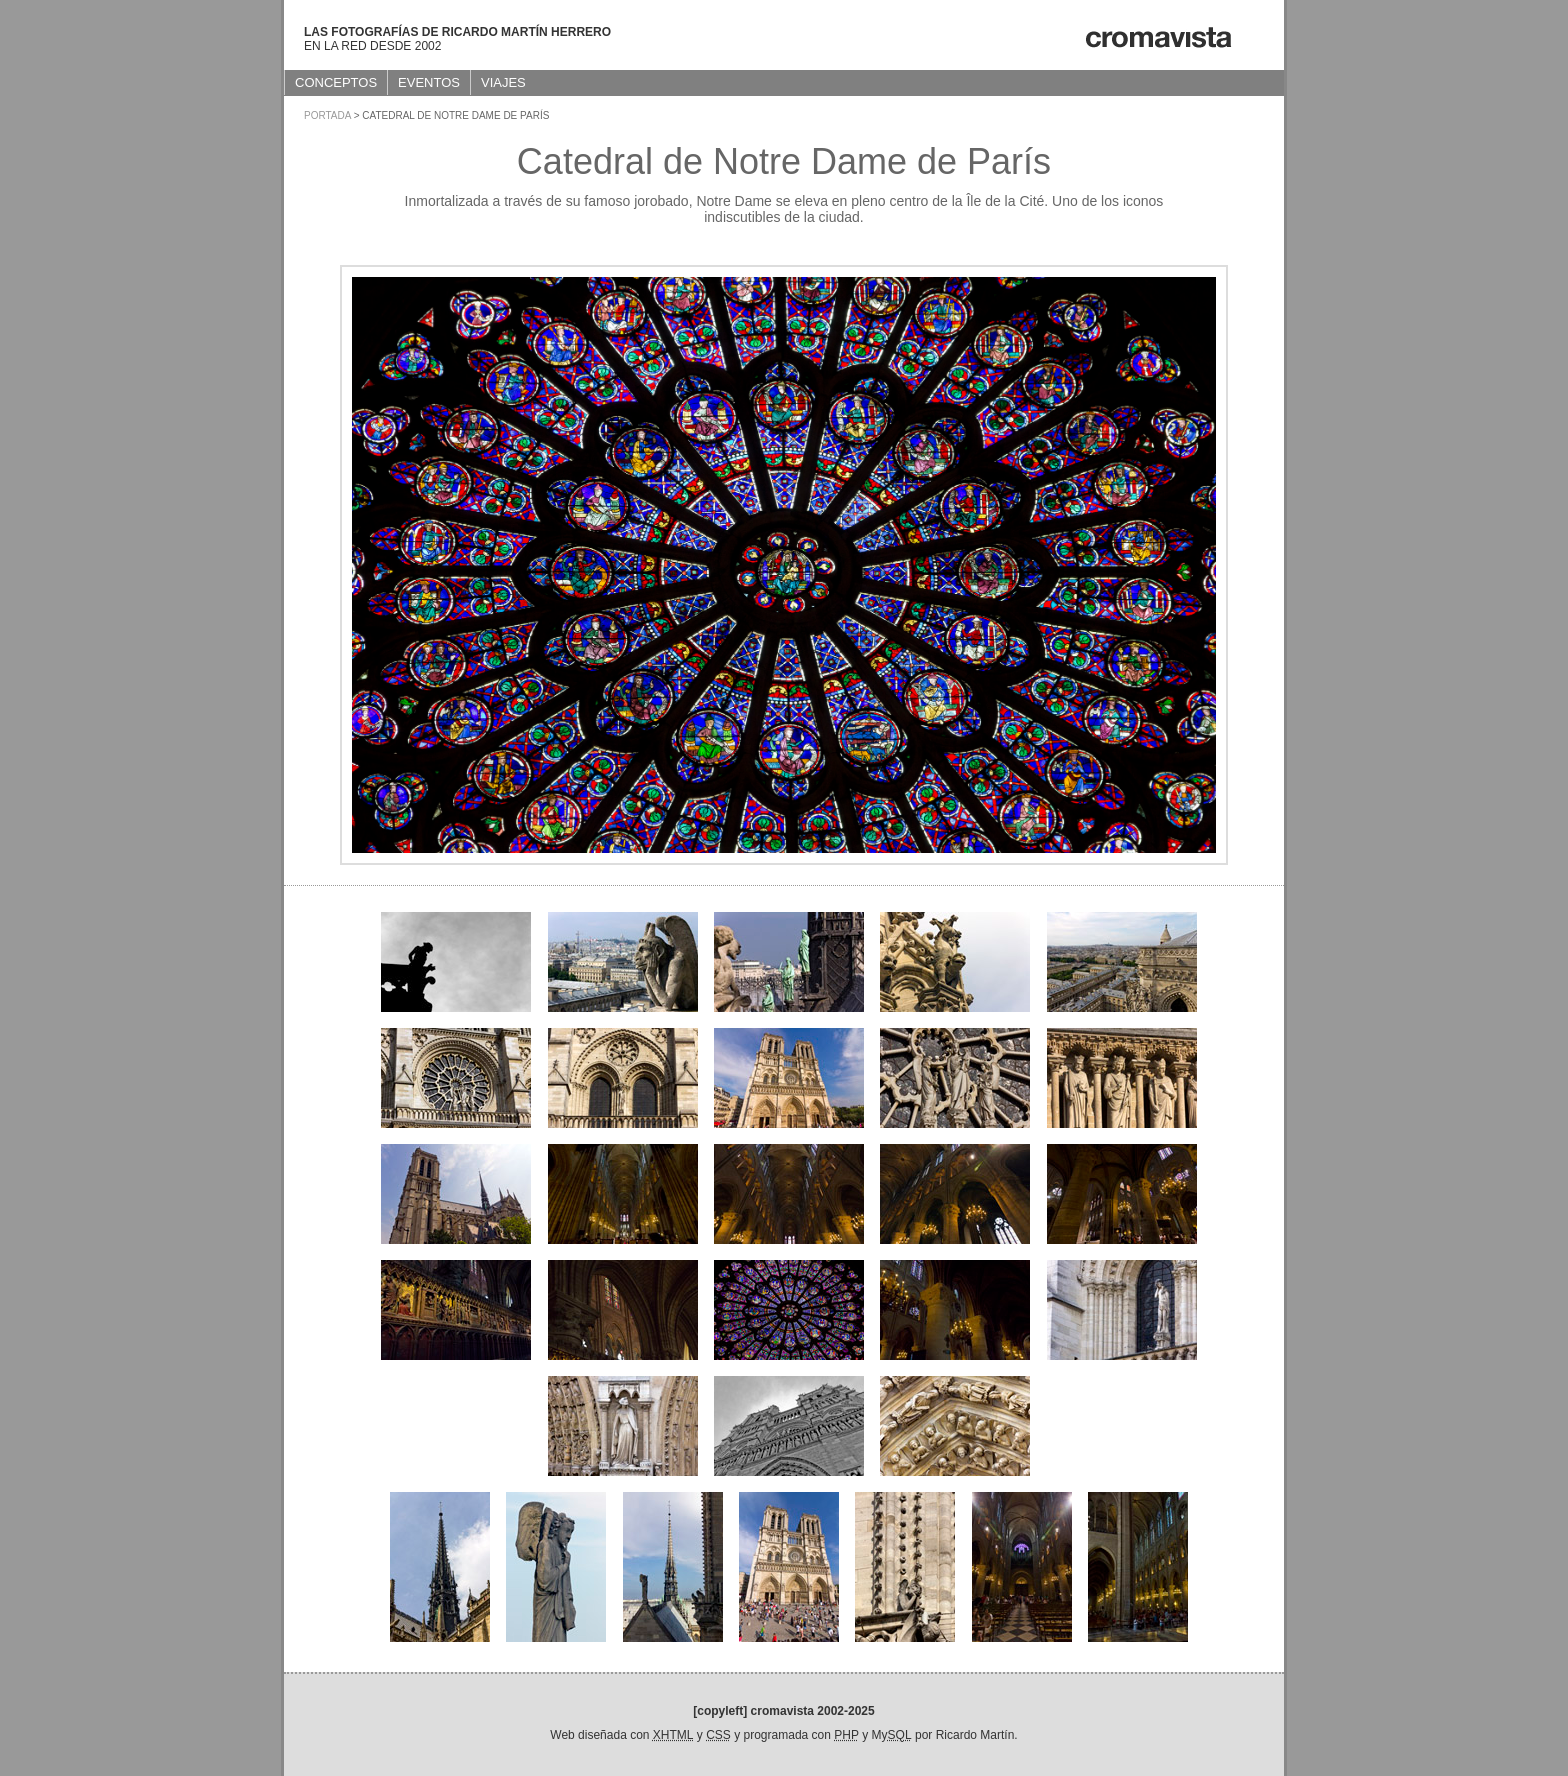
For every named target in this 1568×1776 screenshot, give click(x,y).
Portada (327, 115)
